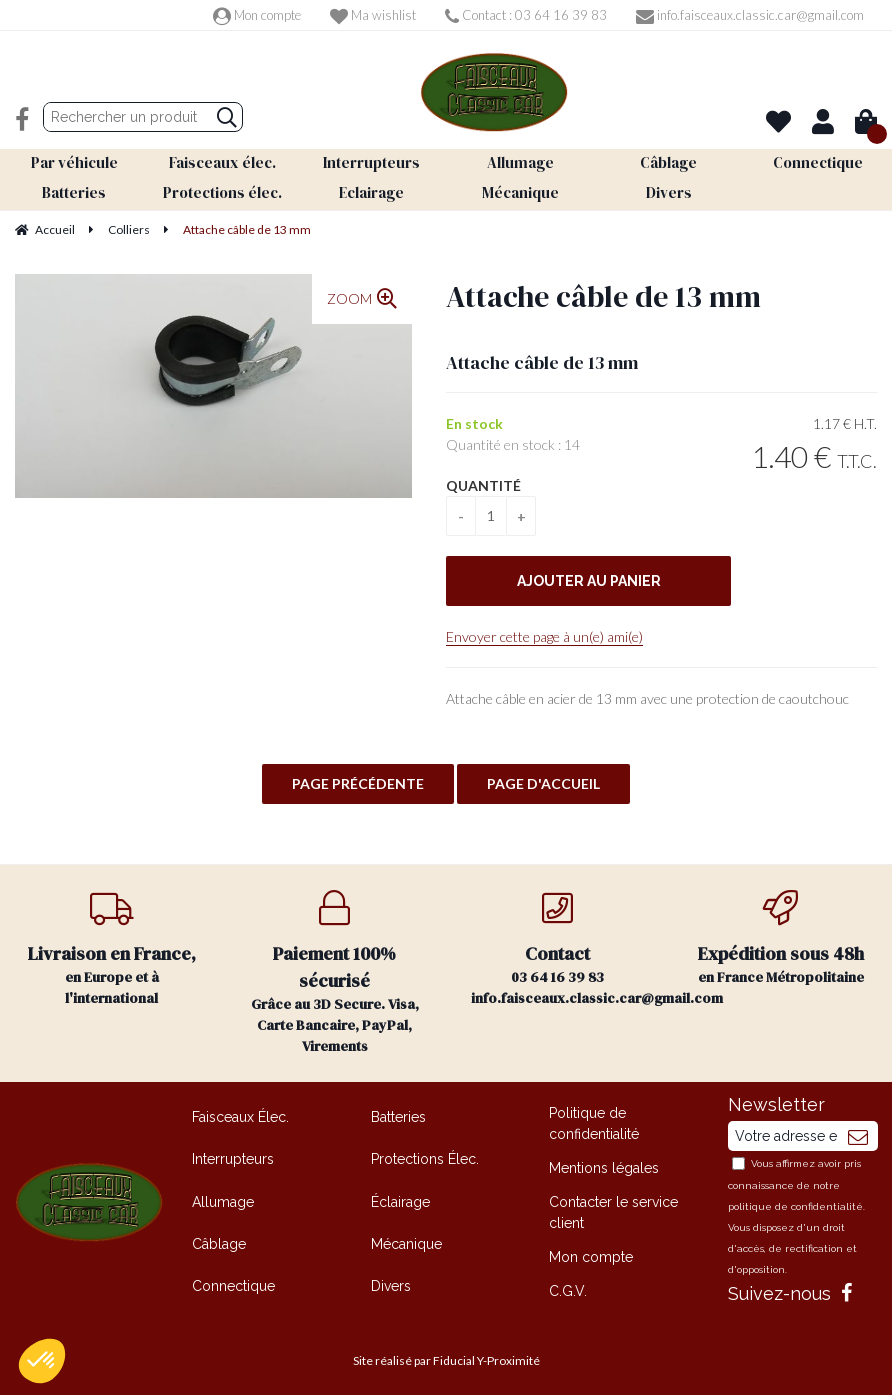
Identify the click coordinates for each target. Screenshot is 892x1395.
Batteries (398, 1112)
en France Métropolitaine (780, 933)
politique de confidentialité (795, 1201)
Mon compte (257, 15)
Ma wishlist (373, 15)
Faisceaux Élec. (240, 1112)
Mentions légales (604, 1163)
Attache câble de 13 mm (603, 291)
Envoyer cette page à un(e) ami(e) (544, 631)
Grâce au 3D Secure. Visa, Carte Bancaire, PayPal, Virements (334, 968)
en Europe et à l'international (111, 944)
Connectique (233, 1281)
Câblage (219, 1239)
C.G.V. (568, 1286)
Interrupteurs (233, 1154)
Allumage (223, 1196)
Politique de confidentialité (594, 1118)
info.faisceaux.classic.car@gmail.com (750, 15)
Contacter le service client (613, 1207)
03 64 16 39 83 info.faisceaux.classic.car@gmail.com (570, 944)
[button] (42, 1361)
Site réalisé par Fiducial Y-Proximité (446, 1355)
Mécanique (406, 1239)
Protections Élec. (425, 1154)
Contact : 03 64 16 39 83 (526, 15)
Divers (391, 1281)
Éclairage (400, 1196)
